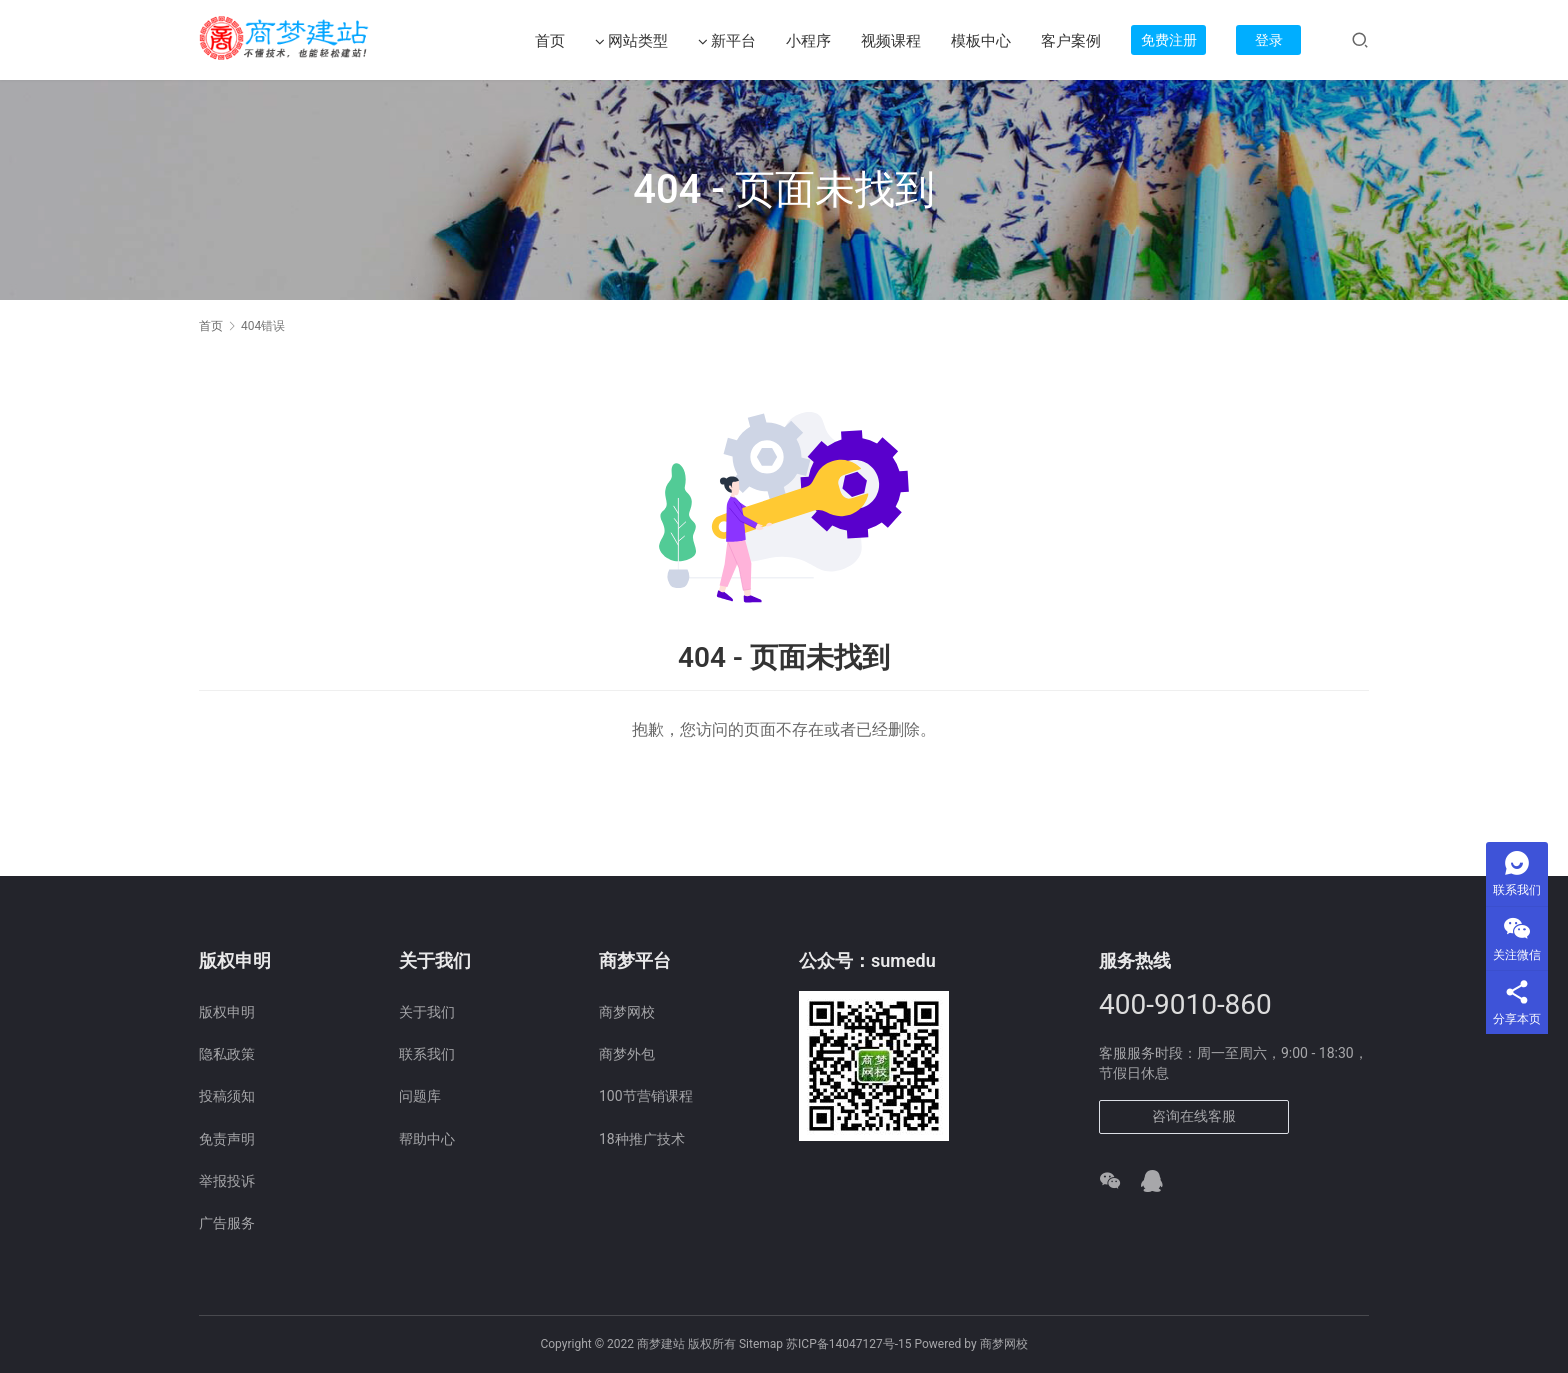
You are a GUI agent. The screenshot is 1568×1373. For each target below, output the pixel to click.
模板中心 (981, 41)
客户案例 (1071, 41)
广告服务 (227, 1223)
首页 (550, 41)
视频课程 (891, 41)
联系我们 (427, 1054)
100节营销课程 (646, 1096)
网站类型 (631, 41)
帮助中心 (427, 1139)
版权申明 (227, 1012)
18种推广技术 (642, 1139)
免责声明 (227, 1139)
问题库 (420, 1096)
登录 (1269, 40)
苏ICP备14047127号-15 (848, 1344)
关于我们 (427, 1012)
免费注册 (1169, 40)
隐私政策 (227, 1054)
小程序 (808, 41)
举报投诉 (227, 1181)
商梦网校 (627, 1012)
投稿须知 (227, 1096)
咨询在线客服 (1194, 1116)
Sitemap (761, 1344)
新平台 (727, 41)
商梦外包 (627, 1054)
